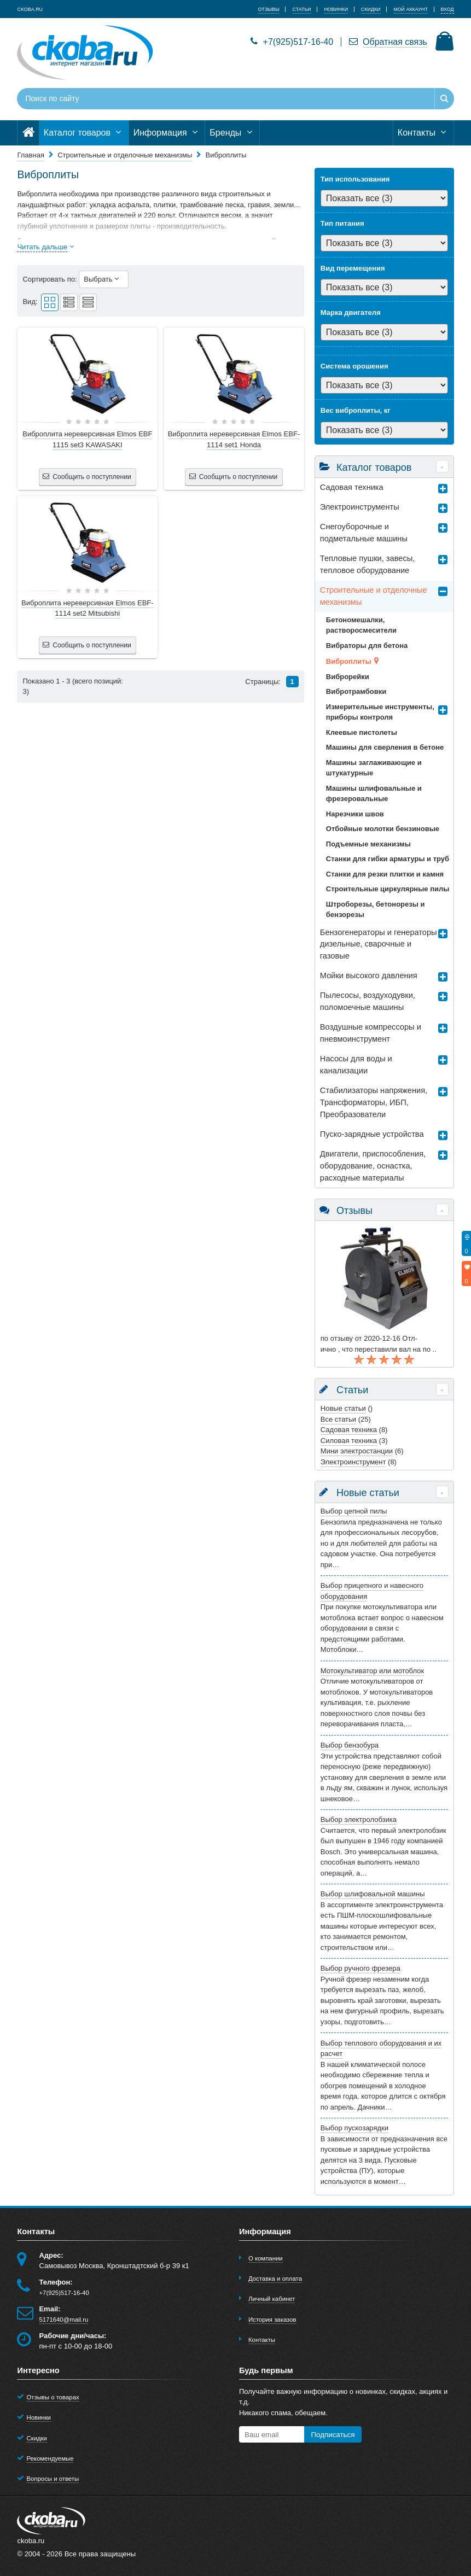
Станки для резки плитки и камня (385, 874)
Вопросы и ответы (52, 2478)
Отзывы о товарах (52, 2397)
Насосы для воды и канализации (356, 1064)
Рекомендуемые (49, 2458)
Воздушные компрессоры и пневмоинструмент (370, 1033)
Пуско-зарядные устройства (372, 1134)
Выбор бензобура (350, 1745)
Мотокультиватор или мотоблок (372, 1671)
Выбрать (104, 278)
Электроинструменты (359, 507)
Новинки (38, 2417)
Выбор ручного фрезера (360, 1968)
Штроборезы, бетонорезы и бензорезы (375, 909)
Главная (30, 155)
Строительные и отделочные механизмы (373, 596)
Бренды (232, 132)
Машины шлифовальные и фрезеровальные (374, 793)
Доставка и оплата (275, 2278)
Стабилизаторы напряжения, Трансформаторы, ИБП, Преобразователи (373, 1102)
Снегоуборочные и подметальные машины (364, 532)
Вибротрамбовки (356, 691)
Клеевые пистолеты (361, 732)
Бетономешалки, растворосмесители (361, 625)
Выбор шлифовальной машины (373, 1894)
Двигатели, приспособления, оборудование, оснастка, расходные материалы (373, 1165)
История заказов (272, 2319)
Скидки (36, 2438)
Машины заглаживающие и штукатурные (374, 768)
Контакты (423, 132)
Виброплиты (348, 661)
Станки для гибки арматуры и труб (387, 859)
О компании (265, 2258)
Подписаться (333, 2435)
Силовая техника (349, 1440)
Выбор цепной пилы (354, 1511)
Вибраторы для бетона (367, 645)
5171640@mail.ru (63, 2319)
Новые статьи (343, 1408)
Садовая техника (351, 487)
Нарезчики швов (355, 814)
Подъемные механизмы (368, 844)
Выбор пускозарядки (354, 2128)
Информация (166, 132)
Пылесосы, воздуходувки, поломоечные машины (367, 1001)
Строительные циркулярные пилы (388, 889)
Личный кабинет (271, 2298)
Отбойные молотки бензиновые (382, 829)
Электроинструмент (353, 1462)
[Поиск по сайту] (198, 98)
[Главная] (28, 132)
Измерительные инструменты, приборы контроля (380, 712)
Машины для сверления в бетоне (385, 747)
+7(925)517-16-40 (291, 41)
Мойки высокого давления (368, 975)
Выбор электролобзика (359, 1819)
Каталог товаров (84, 132)
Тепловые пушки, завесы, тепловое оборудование (367, 564)
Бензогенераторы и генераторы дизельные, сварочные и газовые (378, 944)
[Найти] (444, 98)
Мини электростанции (357, 1451)
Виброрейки (347, 677)
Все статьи (338, 1419)
